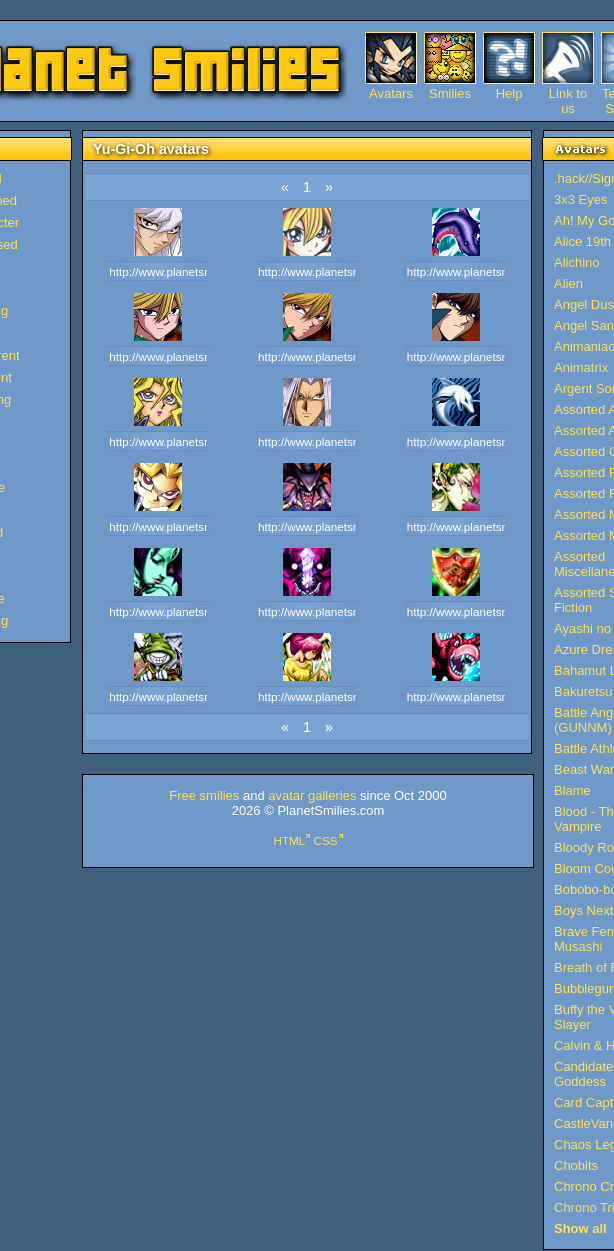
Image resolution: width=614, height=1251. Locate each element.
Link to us (568, 93)
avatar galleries (312, 795)
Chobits (576, 1165)
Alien (568, 283)
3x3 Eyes (580, 199)
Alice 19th (582, 241)
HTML (289, 840)
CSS (326, 840)
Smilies (450, 93)
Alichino (577, 262)
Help (509, 93)
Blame (572, 790)
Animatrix (581, 367)
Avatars (391, 93)
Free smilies (204, 795)
